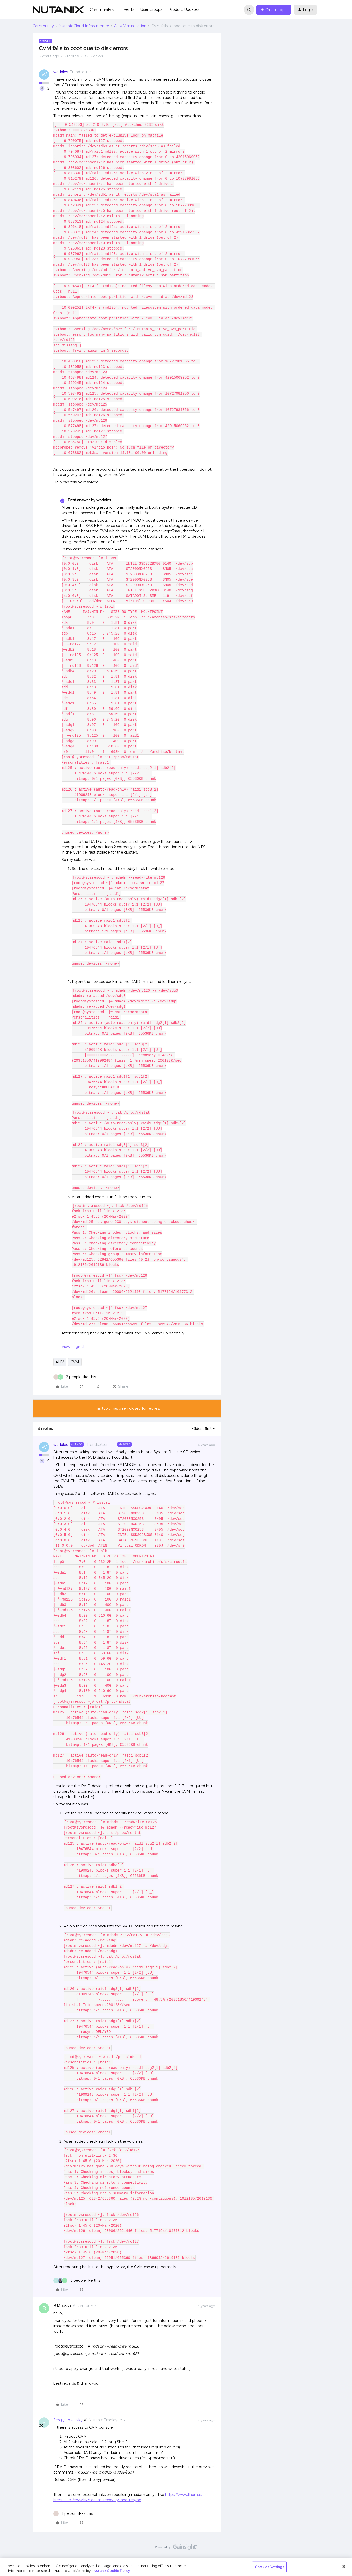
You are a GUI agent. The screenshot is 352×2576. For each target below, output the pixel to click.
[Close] (343, 2566)
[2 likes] (74, 1377)
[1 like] (73, 2513)
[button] (273, 10)
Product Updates (183, 9)
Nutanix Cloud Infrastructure (84, 26)
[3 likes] (76, 2280)
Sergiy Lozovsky (68, 2420)
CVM (75, 1362)
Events (128, 9)
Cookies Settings (269, 2567)
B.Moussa (62, 2305)
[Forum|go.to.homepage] (58, 10)
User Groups (151, 9)
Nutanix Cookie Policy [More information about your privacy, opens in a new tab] (112, 2571)
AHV (60, 1362)
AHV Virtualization (130, 26)
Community (43, 26)
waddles (60, 72)
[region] (176, 2567)
